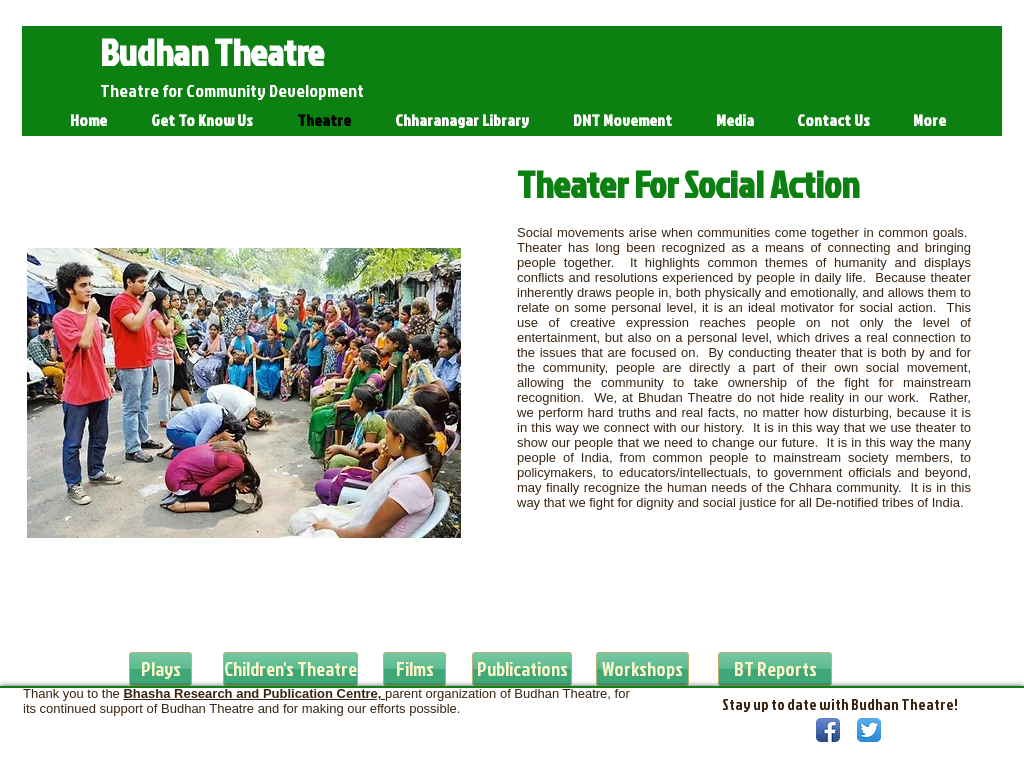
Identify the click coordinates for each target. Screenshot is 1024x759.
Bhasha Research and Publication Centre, (254, 693)
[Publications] (522, 669)
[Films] (414, 669)
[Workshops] (642, 669)
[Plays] (160, 669)
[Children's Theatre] (290, 669)
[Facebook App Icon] (828, 730)
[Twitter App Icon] (869, 730)
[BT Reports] (775, 669)
